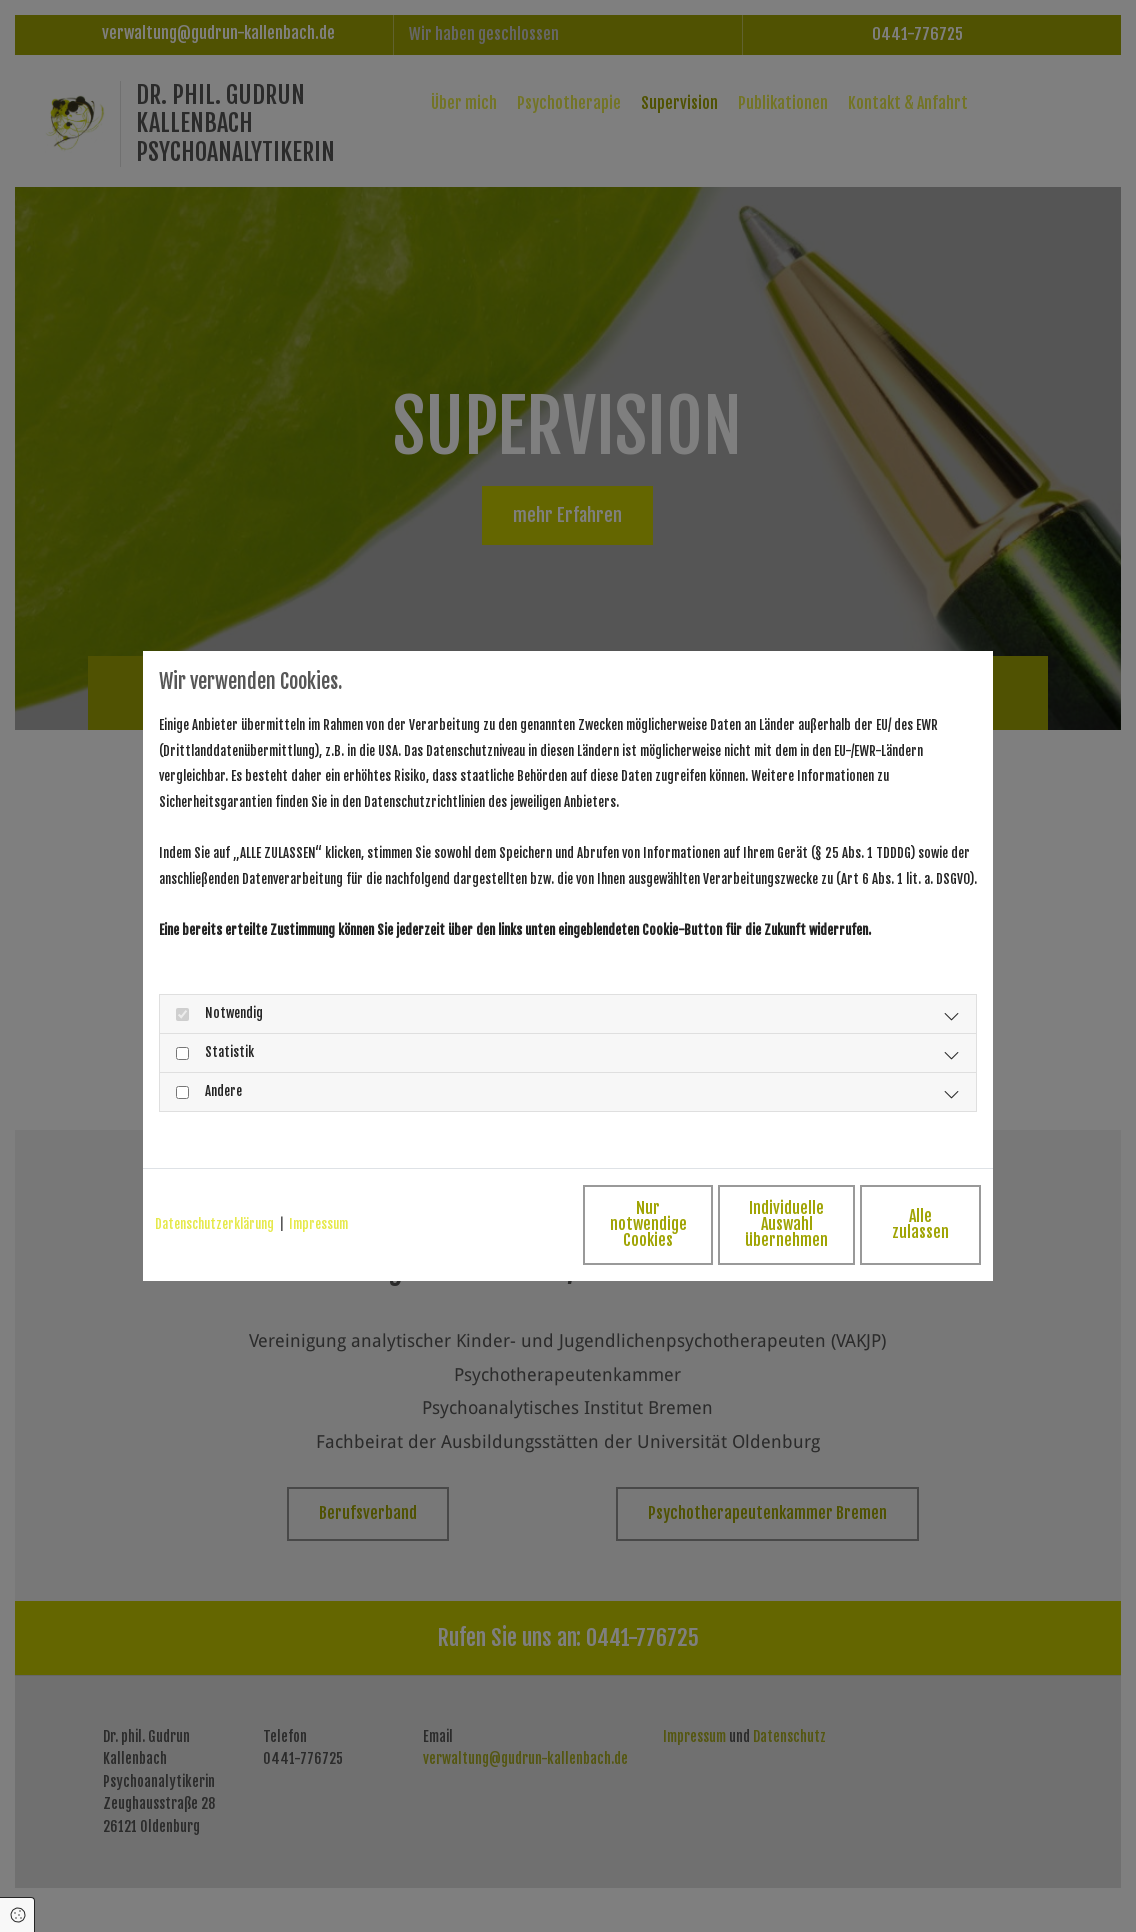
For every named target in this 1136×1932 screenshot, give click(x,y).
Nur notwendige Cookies (509, 1224)
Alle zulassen (888, 1224)
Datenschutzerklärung (214, 1224)
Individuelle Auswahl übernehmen (698, 1224)
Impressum (318, 1224)
